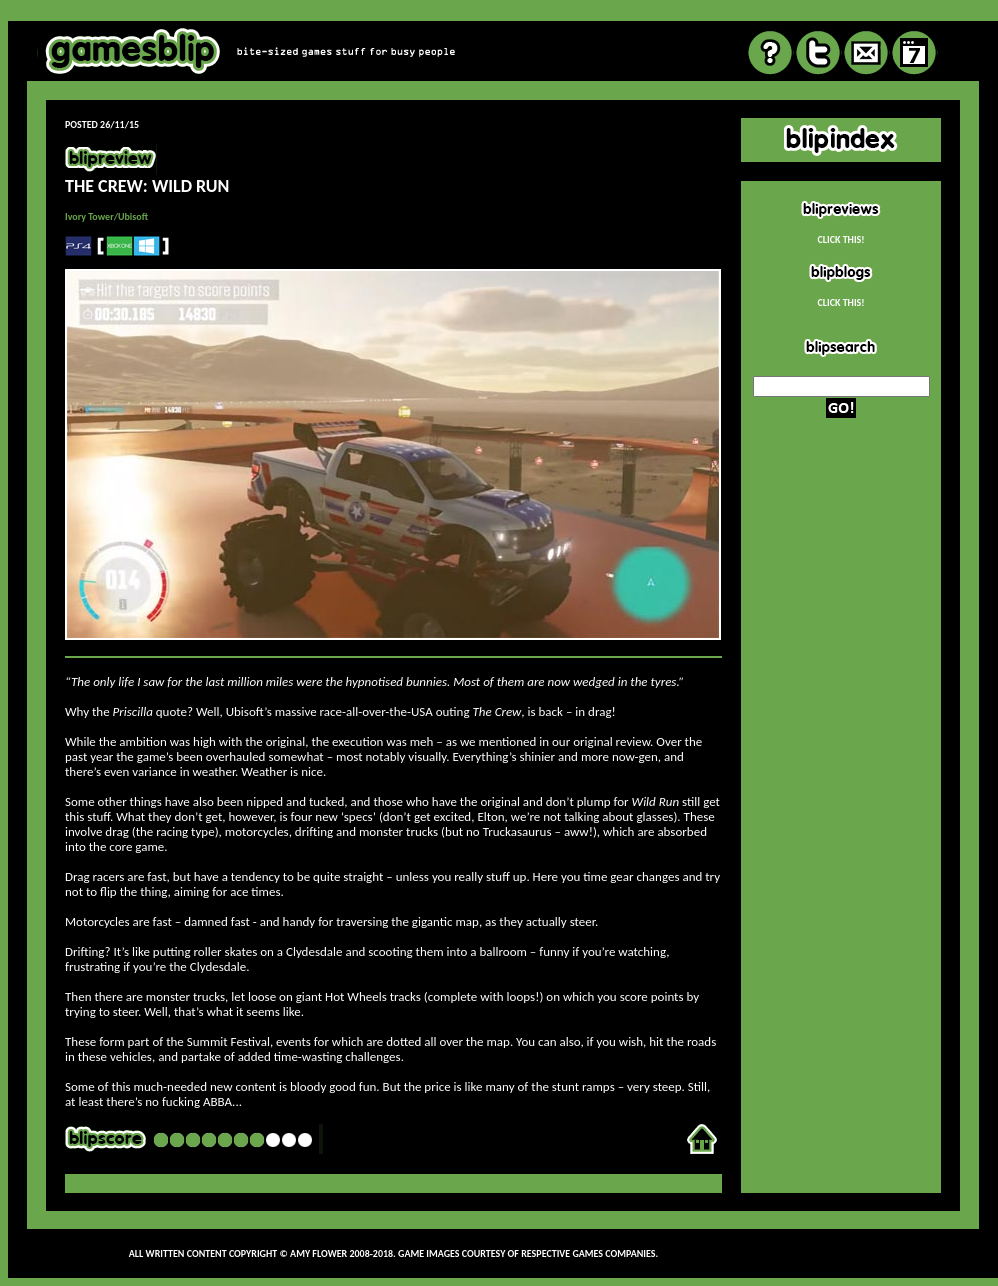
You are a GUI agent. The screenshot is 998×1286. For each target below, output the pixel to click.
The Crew (496, 711)
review (502, 14)
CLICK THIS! (840, 239)
